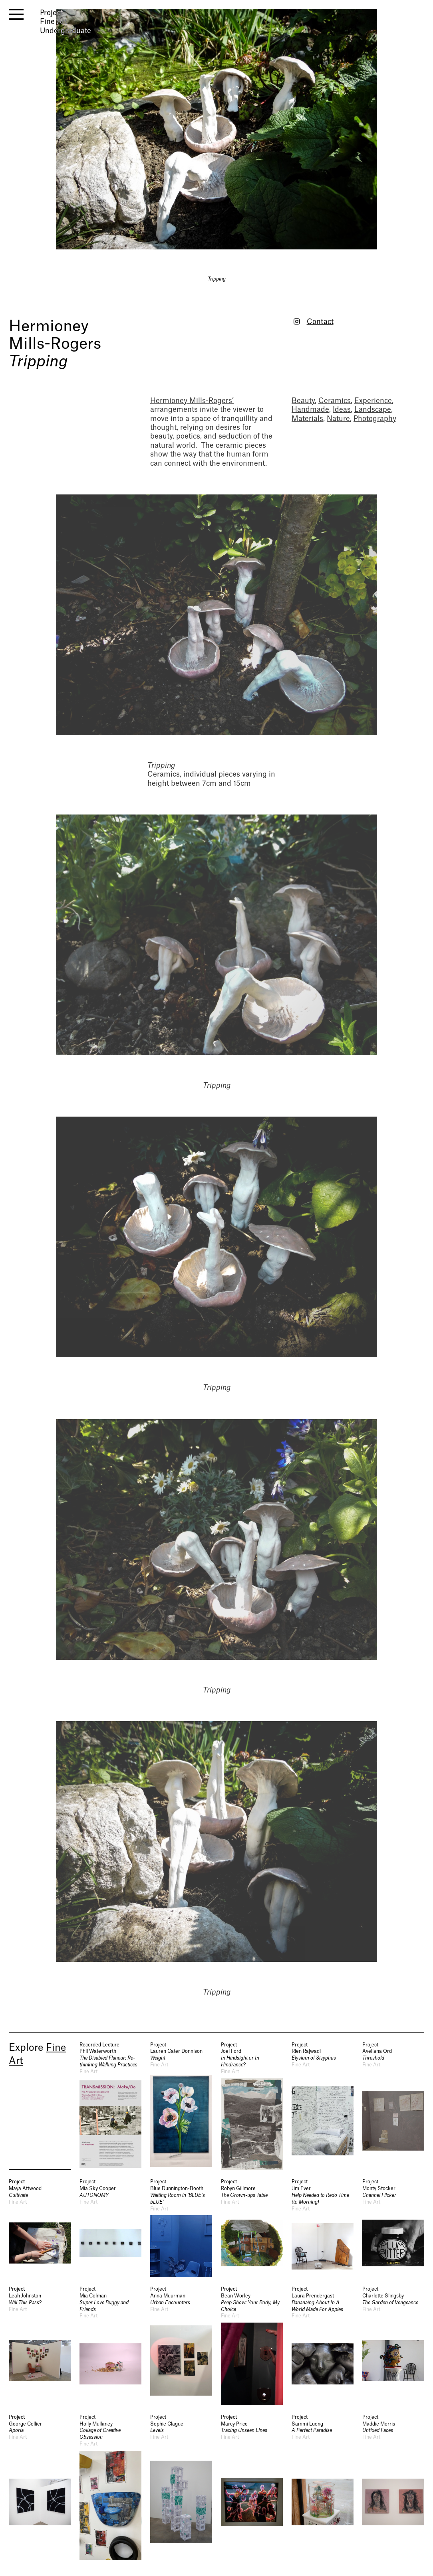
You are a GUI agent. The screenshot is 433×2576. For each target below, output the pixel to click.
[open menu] (16, 14)
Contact (320, 321)
